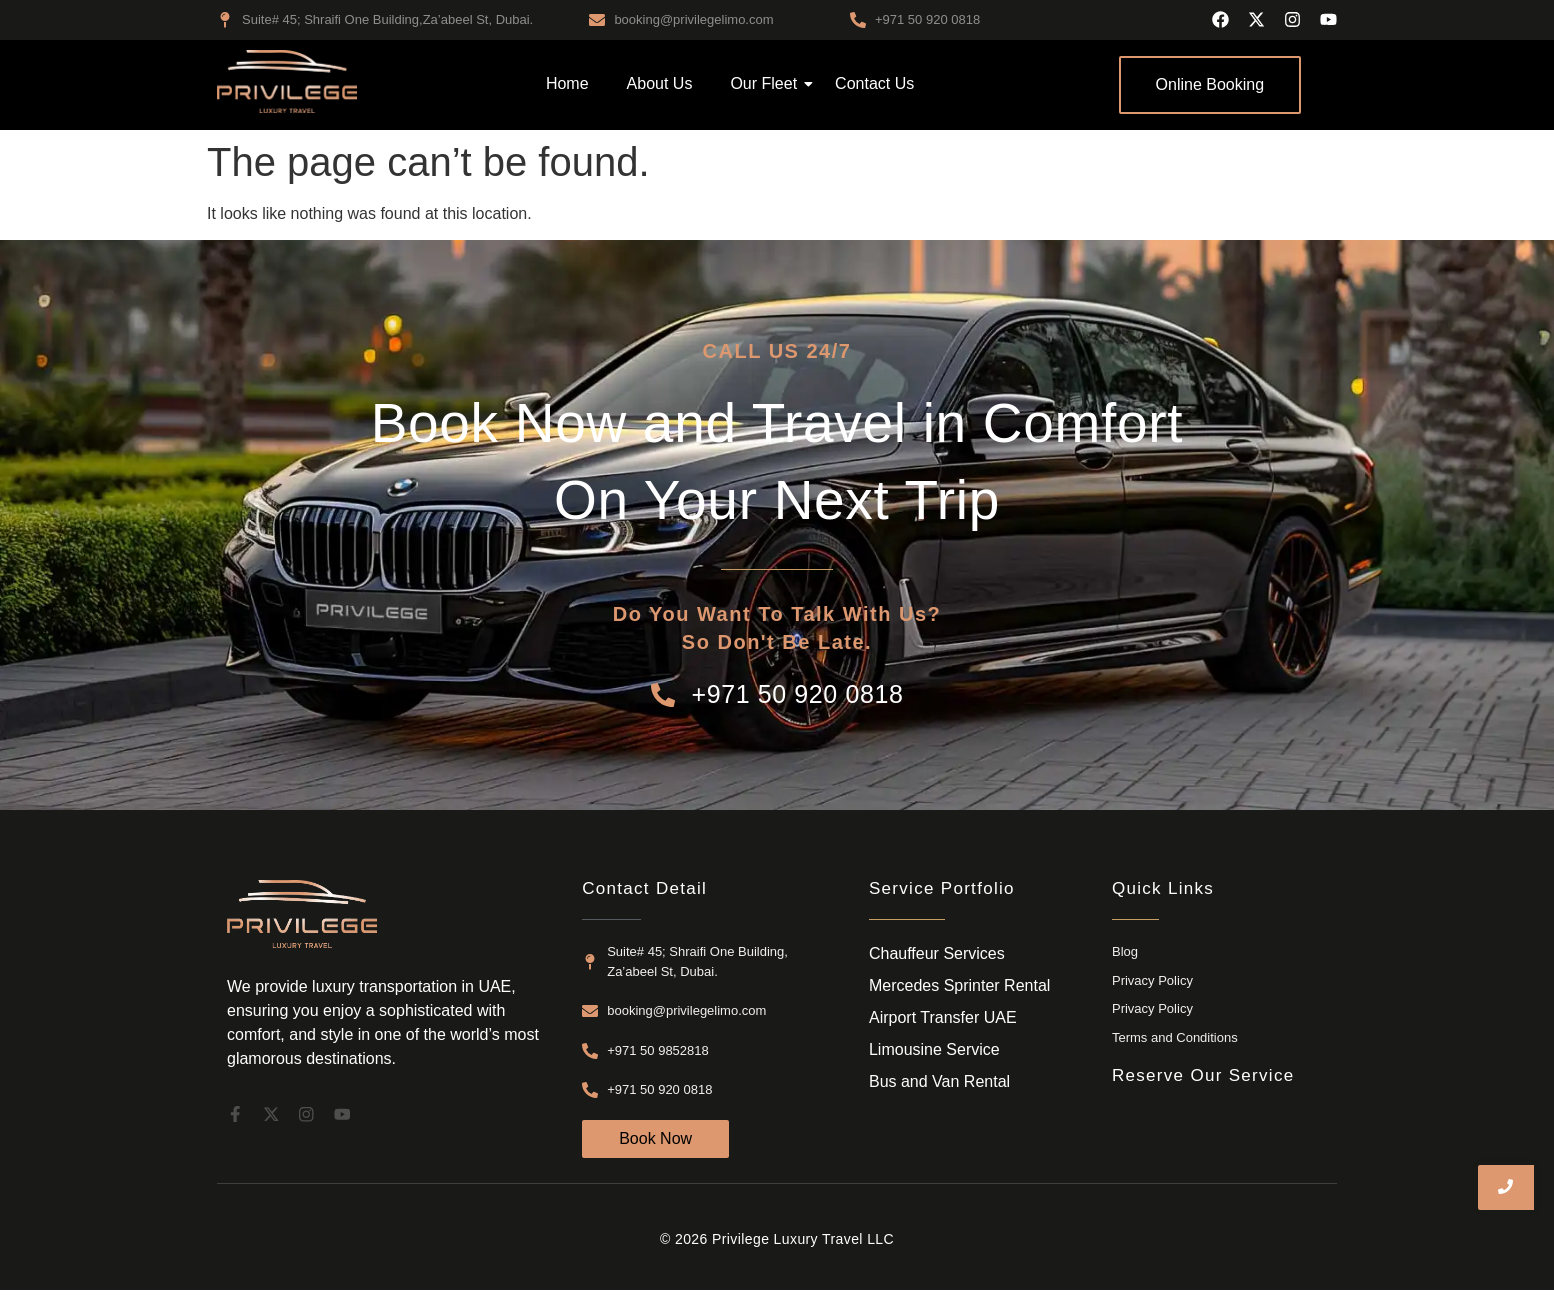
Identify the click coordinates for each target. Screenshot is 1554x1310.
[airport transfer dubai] (287, 81)
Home (567, 83)
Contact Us (874, 83)
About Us (660, 83)
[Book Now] (655, 1139)
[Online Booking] (1210, 85)
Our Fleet (767, 83)
